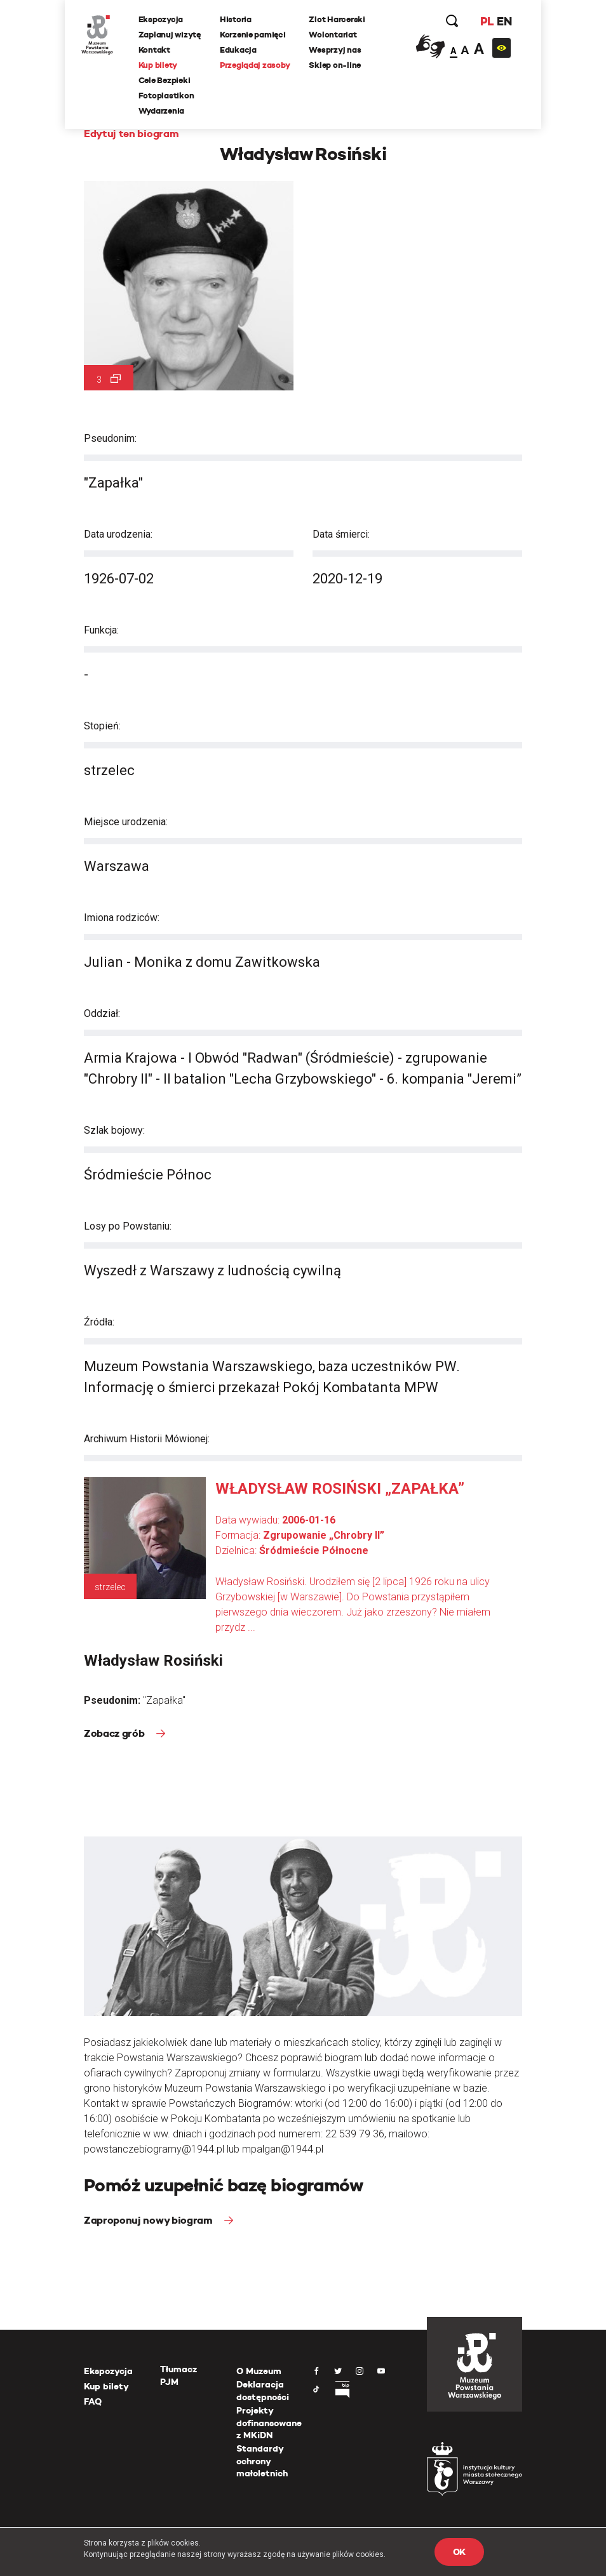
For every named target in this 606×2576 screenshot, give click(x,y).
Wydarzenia (164, 111)
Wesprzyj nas (338, 50)
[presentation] (9, 1167)
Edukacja (240, 50)
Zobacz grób (115, 1733)
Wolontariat (336, 35)
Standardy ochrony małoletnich (262, 2461)
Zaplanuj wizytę (172, 35)
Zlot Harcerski (340, 20)
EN (501, 22)
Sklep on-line (338, 65)
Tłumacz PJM (178, 2375)
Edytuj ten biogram (131, 133)
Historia (238, 20)
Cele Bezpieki (167, 81)
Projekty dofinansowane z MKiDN (269, 2423)
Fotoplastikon (169, 96)
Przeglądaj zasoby (257, 65)
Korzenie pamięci (255, 35)
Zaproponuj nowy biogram (149, 2220)
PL (484, 22)
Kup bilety (160, 65)
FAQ (93, 2401)
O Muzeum (258, 2371)
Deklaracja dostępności (262, 2391)
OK (459, 2552)
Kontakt (157, 50)
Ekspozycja (163, 20)
